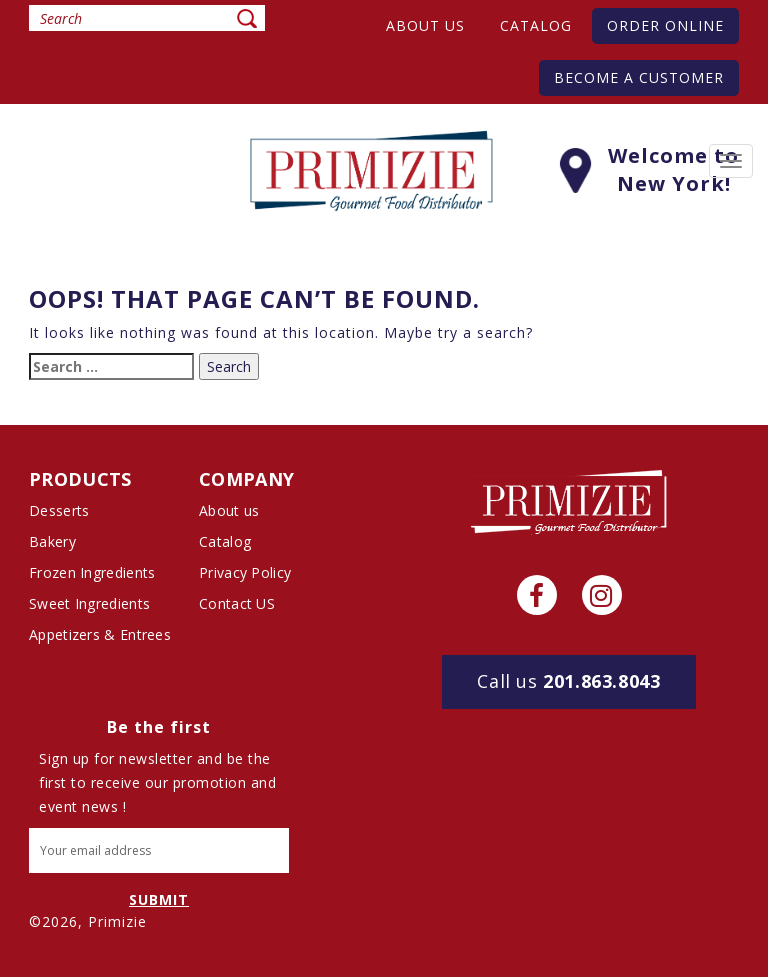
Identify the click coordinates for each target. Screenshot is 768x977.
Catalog (536, 25)
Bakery (52, 541)
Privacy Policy (245, 572)
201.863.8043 (568, 681)
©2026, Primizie (88, 921)
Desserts (59, 510)
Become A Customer (639, 77)
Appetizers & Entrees (100, 634)
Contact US (237, 603)
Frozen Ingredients (92, 572)
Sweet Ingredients (89, 603)
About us (425, 25)
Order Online (665, 25)
